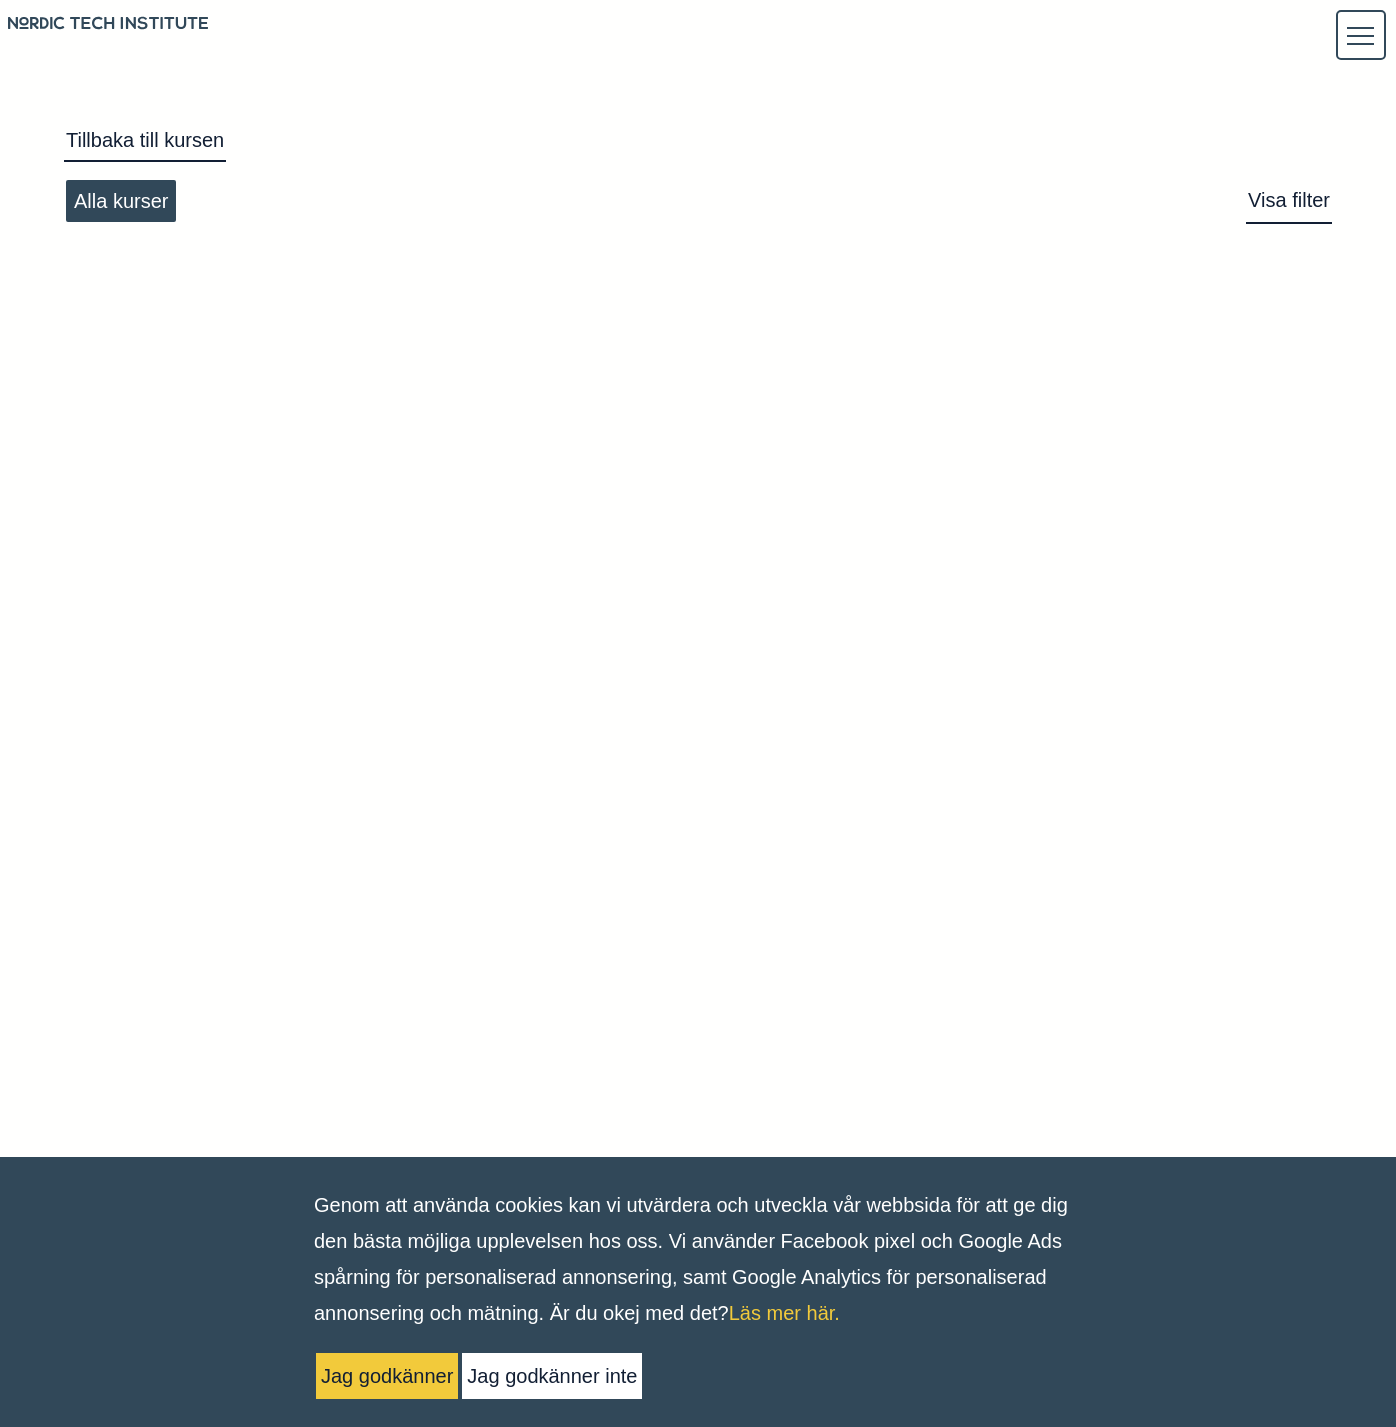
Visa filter (1289, 200)
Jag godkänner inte (552, 1376)
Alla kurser (121, 201)
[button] (1360, 36)
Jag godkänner (387, 1376)
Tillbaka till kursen (145, 140)
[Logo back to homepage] (108, 26)
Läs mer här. (784, 1313)
